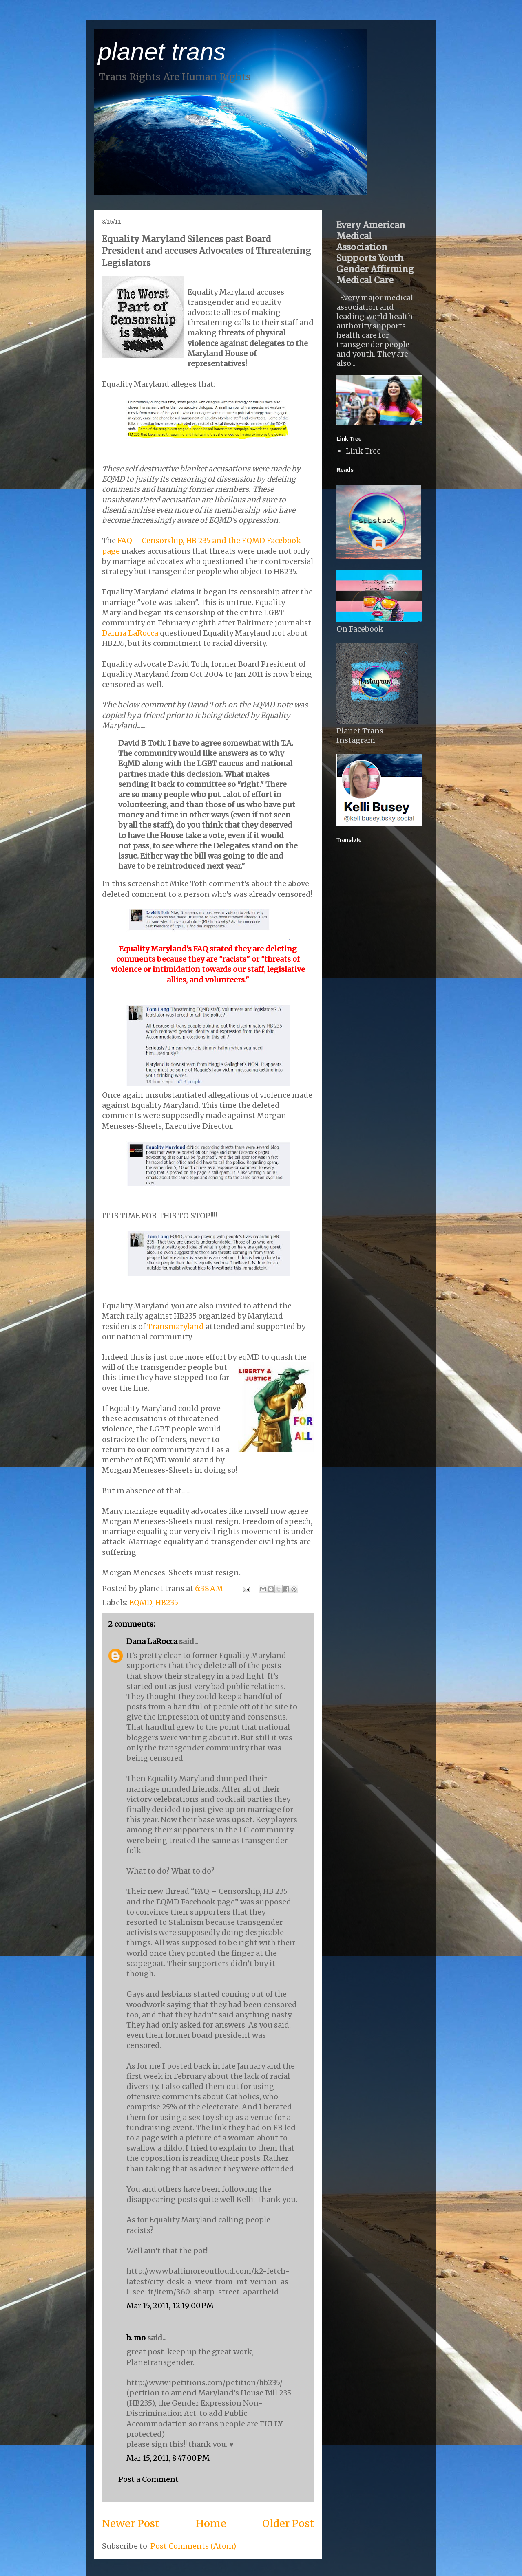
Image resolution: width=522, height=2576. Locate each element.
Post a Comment (148, 2479)
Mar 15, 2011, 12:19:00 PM (170, 2305)
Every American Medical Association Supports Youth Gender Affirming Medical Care (375, 253)
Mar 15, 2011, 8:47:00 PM (168, 2458)
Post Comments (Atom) (193, 2546)
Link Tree (363, 451)
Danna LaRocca (131, 633)
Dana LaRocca (151, 1641)
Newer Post (130, 2523)
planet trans (162, 51)
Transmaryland (175, 1326)
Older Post (288, 2523)
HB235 (166, 1602)
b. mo (136, 2338)
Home (211, 2523)
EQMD (140, 1602)
